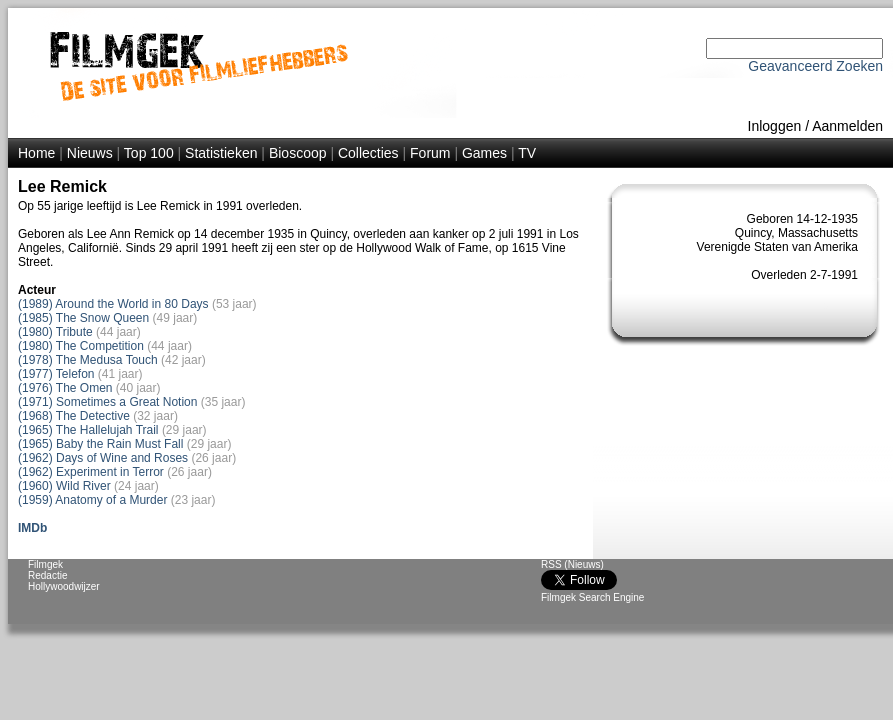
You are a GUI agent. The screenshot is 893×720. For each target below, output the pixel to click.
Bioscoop (298, 153)
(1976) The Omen (65, 388)
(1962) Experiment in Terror (91, 472)
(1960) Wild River (64, 486)
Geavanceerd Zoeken (815, 66)
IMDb (32, 528)
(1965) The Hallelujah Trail (88, 430)
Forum (430, 153)
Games (484, 153)
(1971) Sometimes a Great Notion (107, 402)
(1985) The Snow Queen (83, 318)
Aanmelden (847, 126)
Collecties (368, 153)
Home (36, 153)
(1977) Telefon (56, 374)
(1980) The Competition (81, 346)
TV (527, 153)
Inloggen (775, 126)
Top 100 (149, 153)
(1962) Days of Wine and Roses (103, 458)
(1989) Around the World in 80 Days (113, 304)
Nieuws (90, 153)
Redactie (47, 575)
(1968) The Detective (74, 416)
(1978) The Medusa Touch (88, 360)
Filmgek (45, 564)
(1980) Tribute (55, 332)
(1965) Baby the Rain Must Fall (100, 444)
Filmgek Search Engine (592, 597)
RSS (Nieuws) (572, 564)
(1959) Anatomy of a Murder (92, 500)
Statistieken (221, 153)
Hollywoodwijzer (64, 586)
